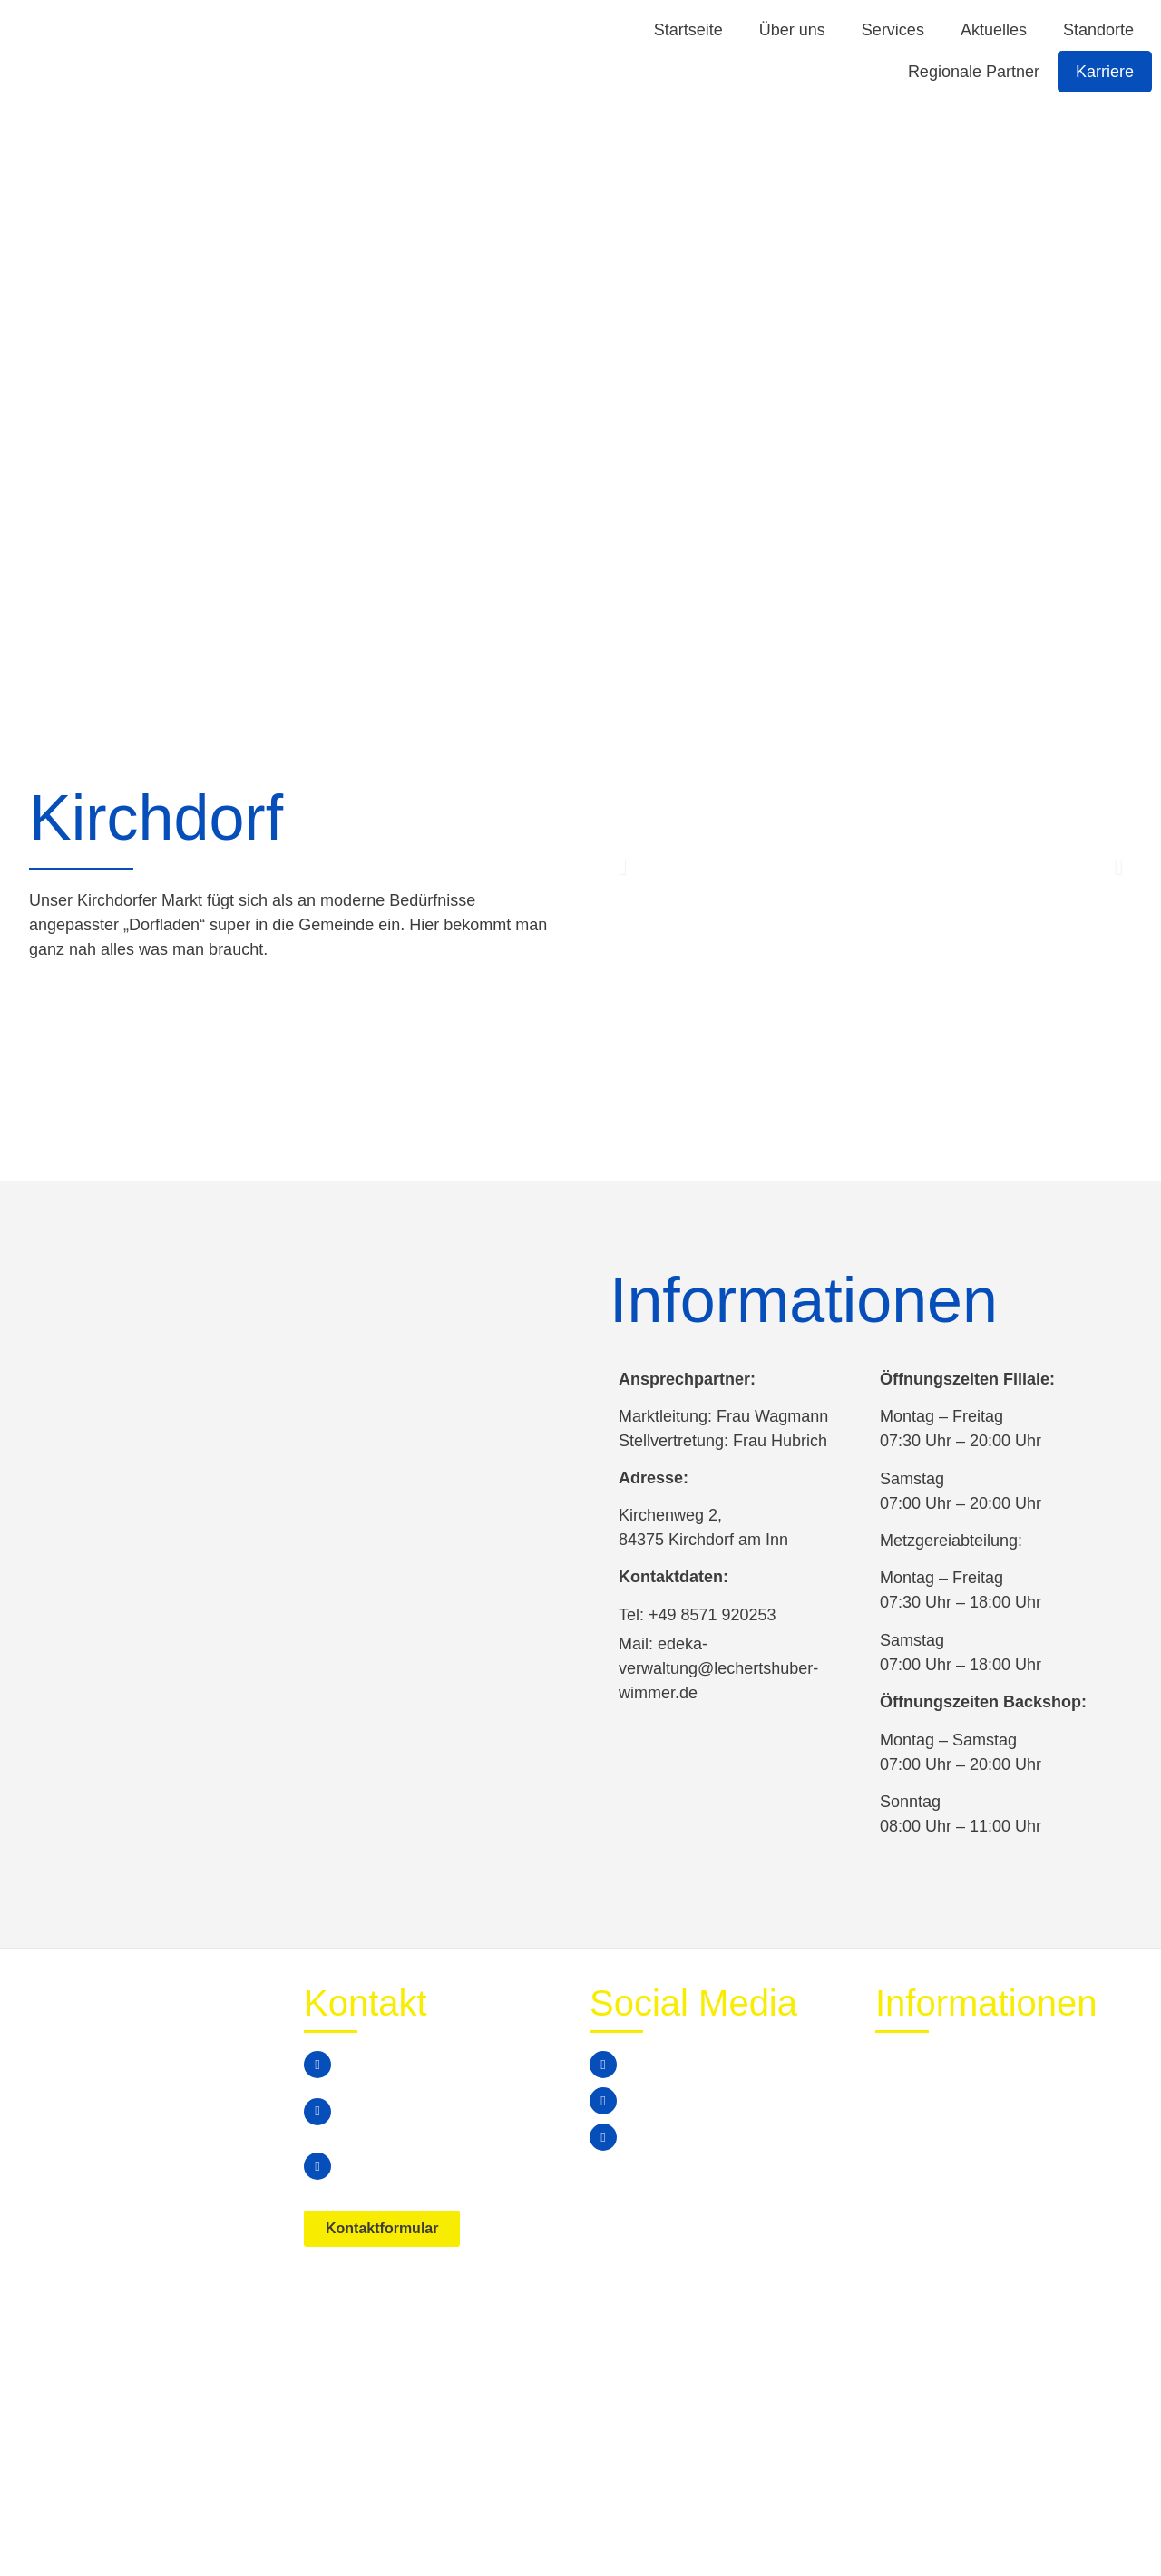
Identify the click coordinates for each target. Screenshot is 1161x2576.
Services (893, 30)
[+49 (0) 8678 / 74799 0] (317, 2064)
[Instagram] (603, 2100)
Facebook (664, 2064)
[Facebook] (603, 2064)
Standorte (1098, 30)
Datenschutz (975, 2526)
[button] (623, 867)
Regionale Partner (973, 72)
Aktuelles (994, 30)
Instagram (664, 2100)
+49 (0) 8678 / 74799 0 (418, 2064)
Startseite (688, 30)
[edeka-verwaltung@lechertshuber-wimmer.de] (317, 2111)
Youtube (659, 2136)
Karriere (1105, 72)
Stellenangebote (936, 2145)
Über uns (792, 30)
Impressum (1088, 2526)
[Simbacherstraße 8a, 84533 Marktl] (317, 2166)
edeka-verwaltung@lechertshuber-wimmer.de (440, 2110)
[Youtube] (603, 2137)
